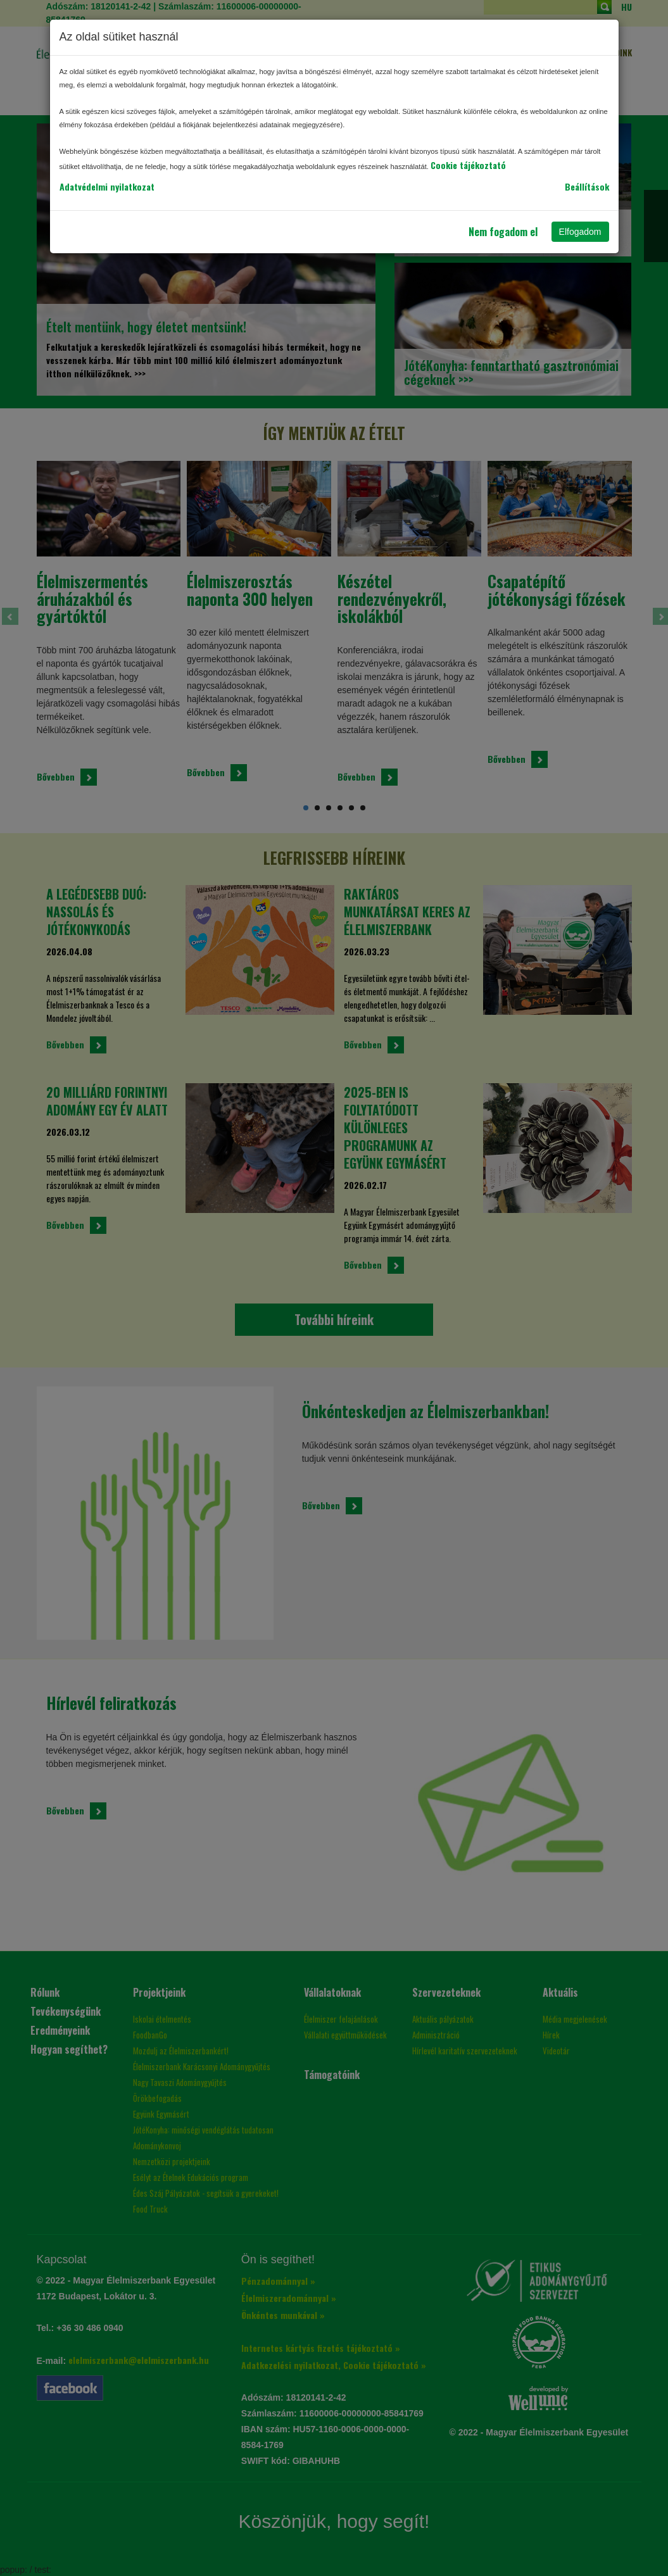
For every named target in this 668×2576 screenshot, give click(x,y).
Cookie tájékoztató (468, 165)
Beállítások (587, 186)
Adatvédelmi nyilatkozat (107, 186)
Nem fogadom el (503, 231)
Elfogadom (580, 232)
